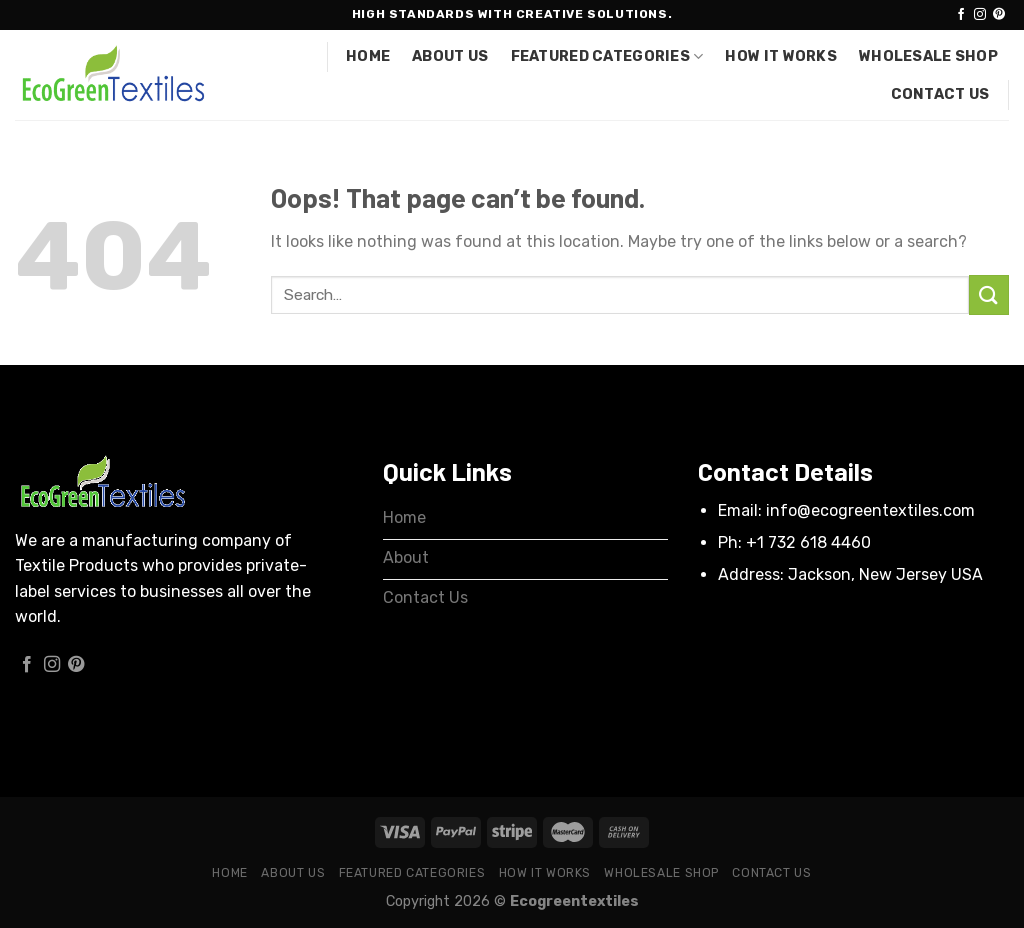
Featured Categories (607, 56)
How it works (780, 56)
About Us (450, 56)
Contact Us (940, 94)
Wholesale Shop (928, 56)
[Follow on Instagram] (980, 15)
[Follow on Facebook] (961, 15)
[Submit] (989, 294)
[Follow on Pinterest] (999, 15)
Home (368, 56)
